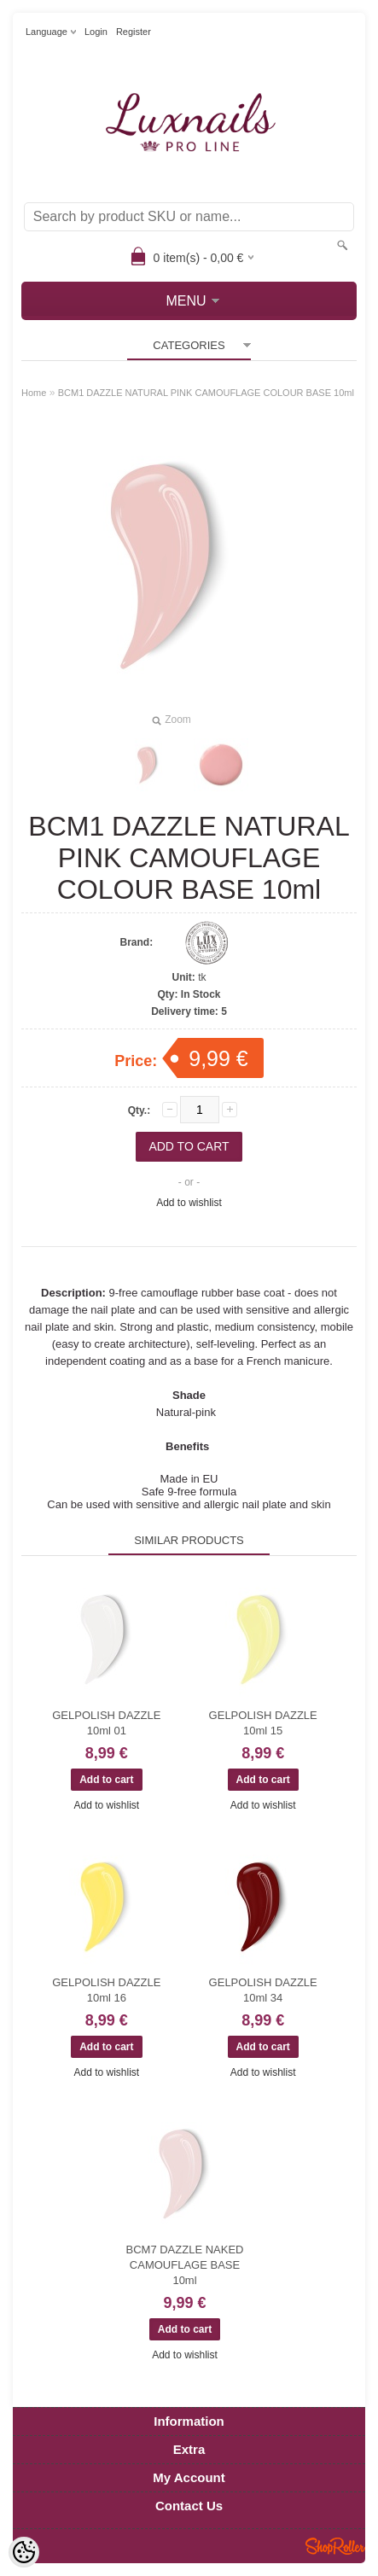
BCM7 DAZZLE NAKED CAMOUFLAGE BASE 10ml (185, 2265)
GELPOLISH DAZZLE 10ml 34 (263, 1990)
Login (96, 31)
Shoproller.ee (335, 2546)
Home (33, 393)
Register (133, 31)
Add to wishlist (189, 1203)
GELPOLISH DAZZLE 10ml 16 (106, 1990)
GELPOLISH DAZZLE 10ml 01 (106, 1723)
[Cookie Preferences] (24, 2552)
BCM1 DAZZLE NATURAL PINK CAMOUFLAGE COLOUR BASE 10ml (206, 393)
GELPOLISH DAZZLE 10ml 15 (263, 1723)
